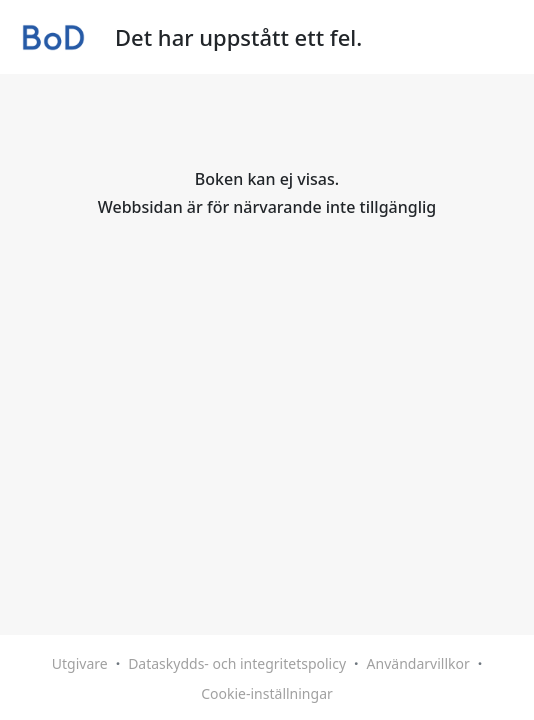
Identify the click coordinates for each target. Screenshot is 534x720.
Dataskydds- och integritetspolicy (237, 663)
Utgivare (80, 663)
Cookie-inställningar (267, 693)
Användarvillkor (418, 663)
